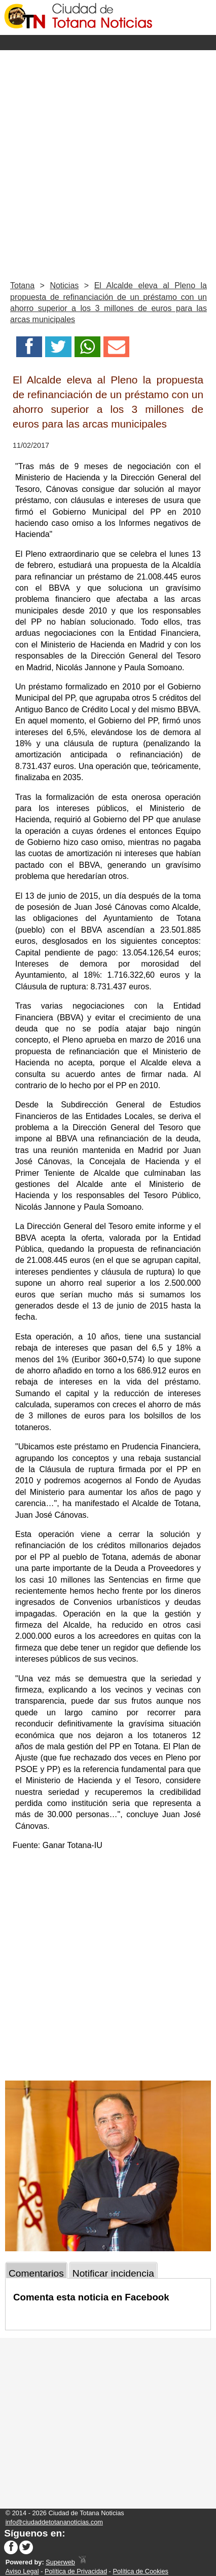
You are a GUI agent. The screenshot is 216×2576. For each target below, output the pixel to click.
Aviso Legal (22, 2571)
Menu (108, 42)
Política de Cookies (140, 2571)
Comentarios (36, 2273)
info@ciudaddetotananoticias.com (54, 2522)
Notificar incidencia (113, 2273)
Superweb (60, 2562)
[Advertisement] (108, 163)
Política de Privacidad (76, 2571)
